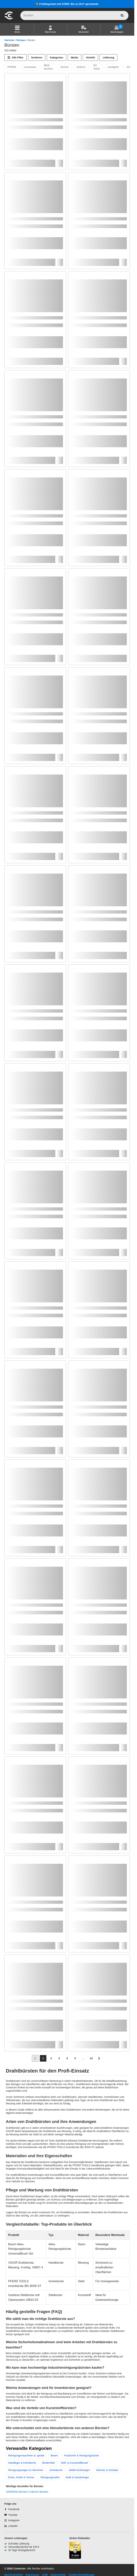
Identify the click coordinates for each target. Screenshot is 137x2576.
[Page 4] (67, 2058)
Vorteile (90, 57)
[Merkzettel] (84, 29)
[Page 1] (43, 2058)
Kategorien (56, 57)
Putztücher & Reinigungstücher (81, 2455)
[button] (17, 29)
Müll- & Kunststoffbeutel (74, 2462)
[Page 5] (75, 2058)
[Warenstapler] (116, 29)
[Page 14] (91, 2058)
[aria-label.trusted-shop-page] (75, 2551)
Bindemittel (48, 2462)
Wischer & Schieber (107, 2470)
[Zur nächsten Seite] (99, 2058)
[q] (74, 15)
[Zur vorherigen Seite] (35, 2058)
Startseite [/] (9, 40)
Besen (54, 2455)
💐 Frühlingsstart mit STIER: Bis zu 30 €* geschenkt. (67, 4)
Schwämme (56, 2470)
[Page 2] (51, 2058)
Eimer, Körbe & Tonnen (21, 2477)
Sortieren (36, 57)
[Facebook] (11, 2509)
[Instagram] (11, 2520)
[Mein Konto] (50, 29)
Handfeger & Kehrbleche (22, 2462)
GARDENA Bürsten (17, 2491)
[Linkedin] (11, 2526)
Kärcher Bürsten (39, 2491)
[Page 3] (59, 2058)
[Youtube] (10, 2514)
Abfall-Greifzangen (79, 2470)
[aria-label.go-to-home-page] (8, 18)
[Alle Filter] (15, 57)
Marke (74, 57)
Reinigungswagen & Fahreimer (25, 2470)
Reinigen (21, 40)
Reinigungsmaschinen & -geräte (26, 2455)
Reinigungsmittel (50, 2477)
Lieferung (108, 57)
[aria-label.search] (122, 15)
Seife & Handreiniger (77, 2477)
